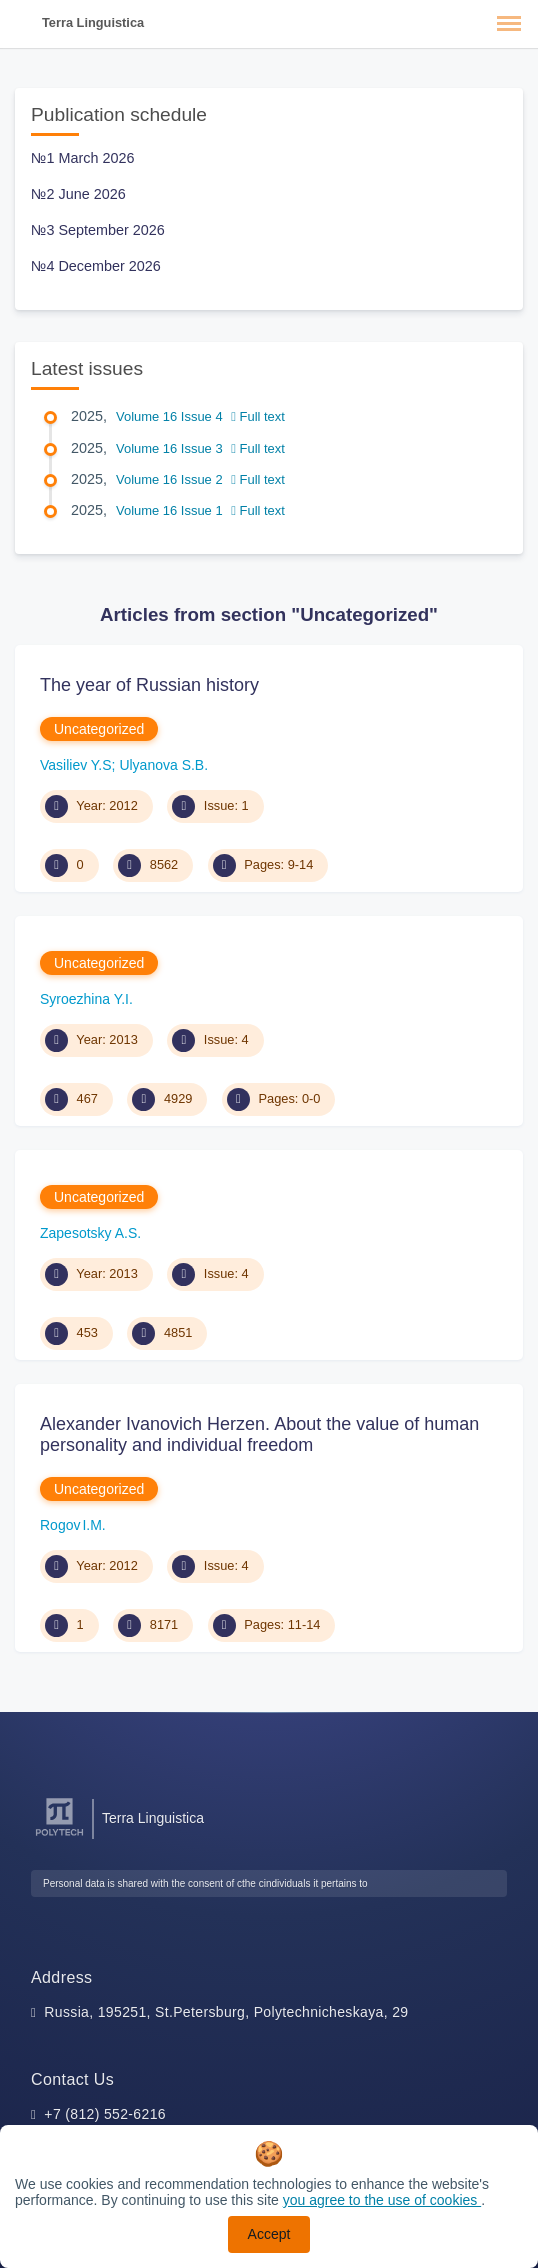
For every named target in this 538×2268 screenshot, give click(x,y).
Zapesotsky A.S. (90, 1233)
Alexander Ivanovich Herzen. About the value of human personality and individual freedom (259, 1435)
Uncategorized (99, 729)
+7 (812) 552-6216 (105, 2114)
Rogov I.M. (73, 1525)
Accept (269, 2234)
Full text (258, 416)
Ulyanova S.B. (163, 765)
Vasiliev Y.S (76, 765)
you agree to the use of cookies (382, 2200)
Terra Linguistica (93, 22)
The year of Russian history (149, 685)
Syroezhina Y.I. (86, 999)
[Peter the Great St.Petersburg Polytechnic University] (59, 1836)
